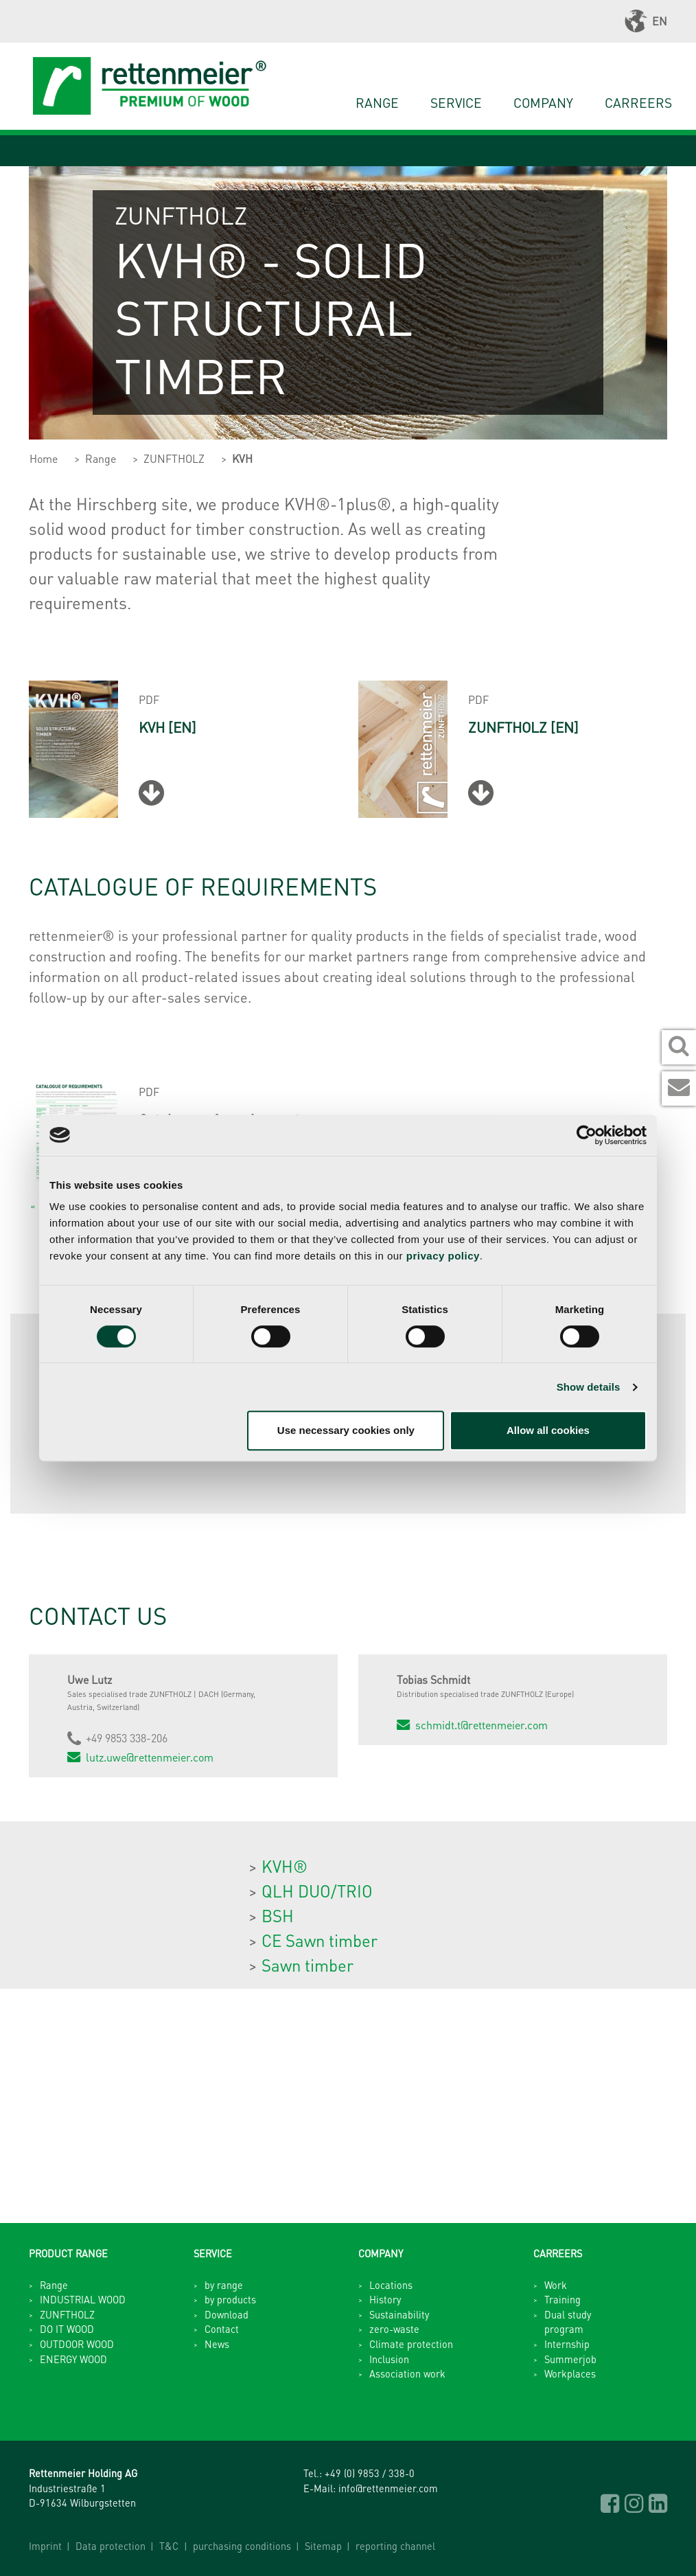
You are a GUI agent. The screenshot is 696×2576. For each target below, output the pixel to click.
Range (377, 102)
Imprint (45, 2546)
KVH (242, 458)
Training (562, 2299)
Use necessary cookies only (346, 1430)
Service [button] (456, 102)
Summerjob (570, 2359)
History (385, 2299)
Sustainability (399, 2314)
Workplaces (570, 2373)
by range (224, 2285)
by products (230, 2299)
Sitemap (323, 2546)
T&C (168, 2546)
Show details (588, 1387)
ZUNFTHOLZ (174, 458)
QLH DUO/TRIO (317, 1891)
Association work (407, 2373)
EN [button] (646, 21)
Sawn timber (307, 1965)
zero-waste (394, 2329)
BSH (278, 1915)
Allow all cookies (548, 1430)
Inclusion (389, 2359)
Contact (222, 2329)
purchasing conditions (242, 2546)
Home (44, 458)
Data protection (111, 2546)
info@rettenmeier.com (388, 2488)
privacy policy (443, 1256)
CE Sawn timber (320, 1940)
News (217, 2344)
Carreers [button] (638, 102)
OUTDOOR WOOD (77, 2344)
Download (226, 2314)
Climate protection (411, 2344)
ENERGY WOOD (73, 2359)
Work (555, 2285)
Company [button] (543, 102)
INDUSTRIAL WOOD (83, 2299)
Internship (567, 2344)
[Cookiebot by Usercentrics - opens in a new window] (586, 1135)
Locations (391, 2285)
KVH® (285, 1866)
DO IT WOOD (67, 2329)
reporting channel (395, 2546)
